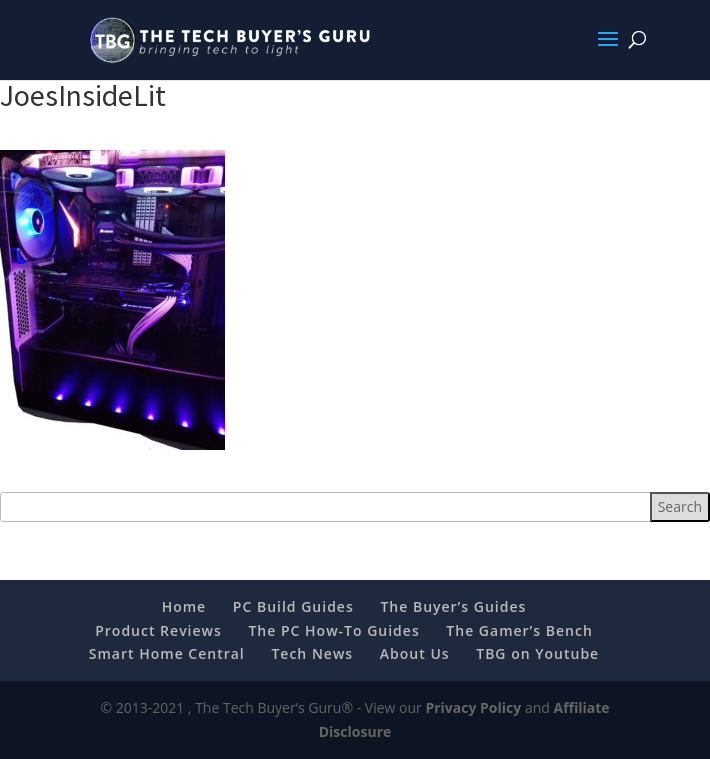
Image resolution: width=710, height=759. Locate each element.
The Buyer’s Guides (453, 606)
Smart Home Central (167, 653)
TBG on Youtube (537, 653)
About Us (415, 653)
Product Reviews (158, 630)
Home (184, 606)
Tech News (312, 653)
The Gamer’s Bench (519, 630)
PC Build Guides (293, 606)
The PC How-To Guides (333, 630)
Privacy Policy (473, 707)
